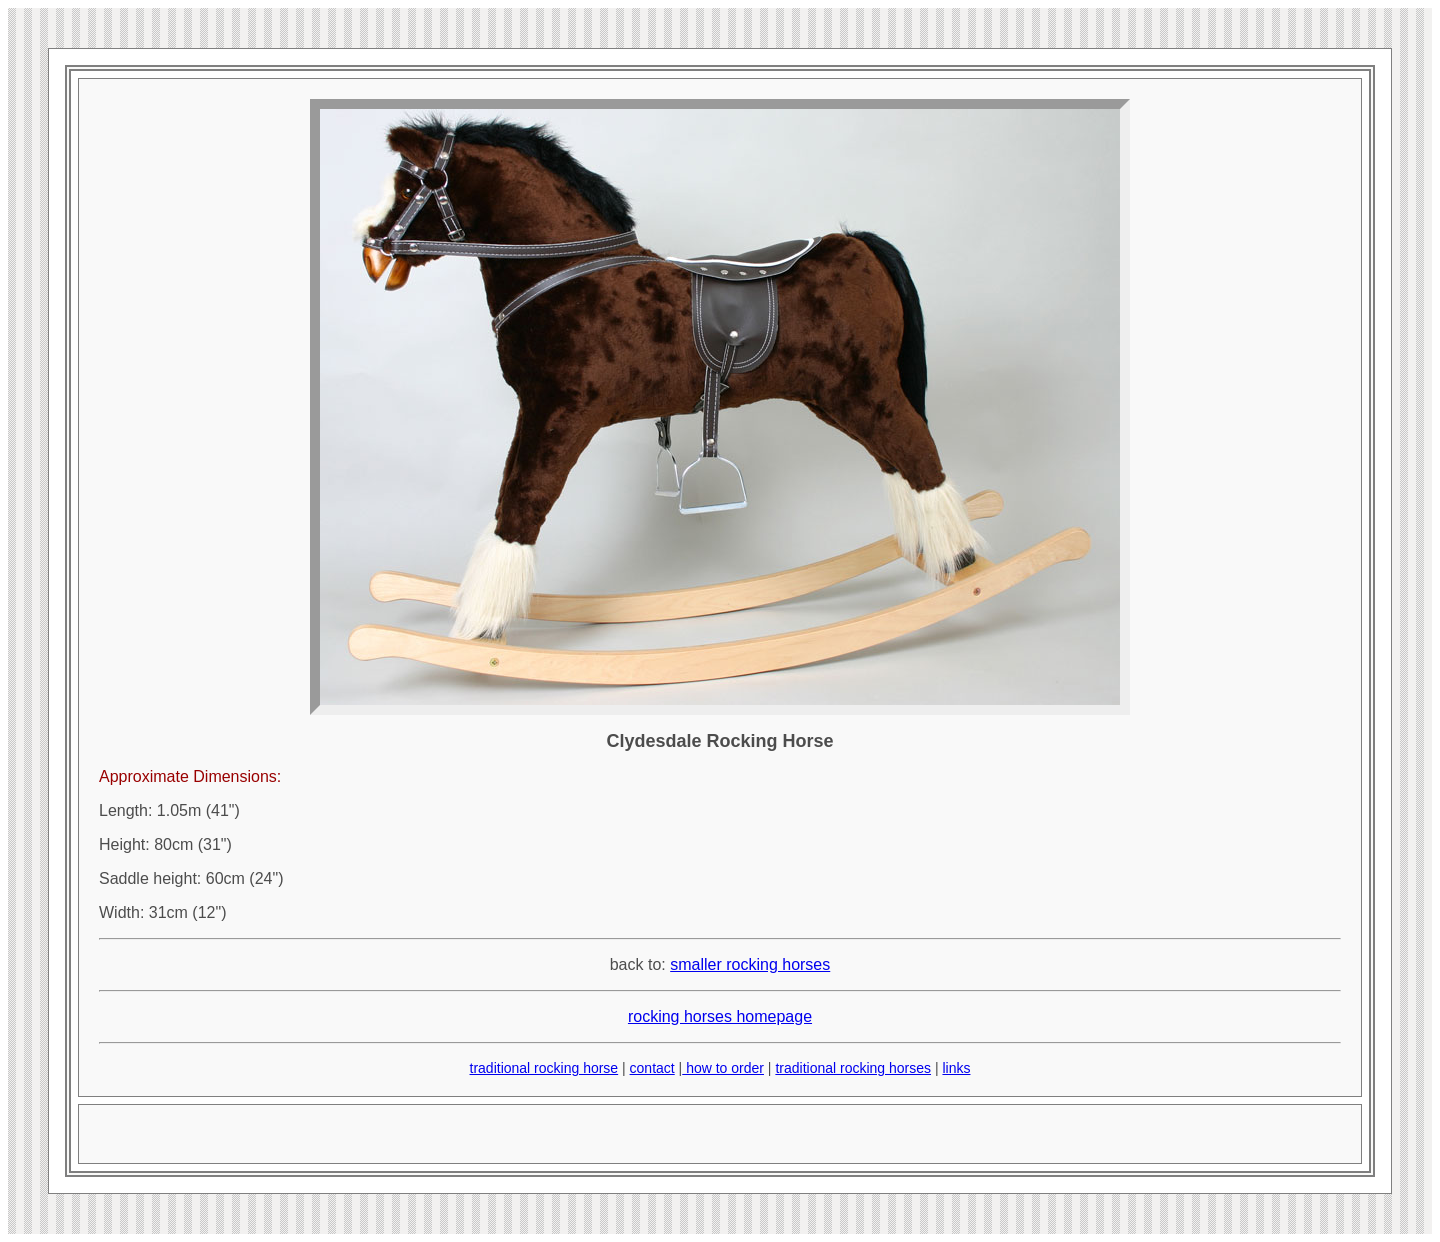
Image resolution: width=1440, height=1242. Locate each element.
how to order (723, 1068)
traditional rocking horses (853, 1068)
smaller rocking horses (750, 964)
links (956, 1068)
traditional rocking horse (544, 1068)
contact (652, 1068)
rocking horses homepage (720, 1016)
